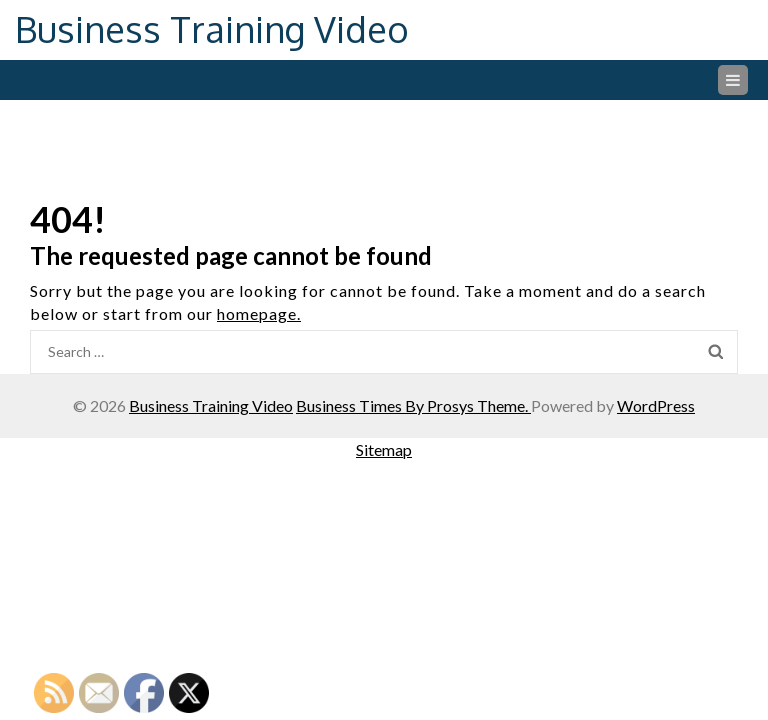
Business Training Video (212, 28)
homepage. (259, 313)
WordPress (656, 405)
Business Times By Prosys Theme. (413, 405)
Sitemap (384, 449)
